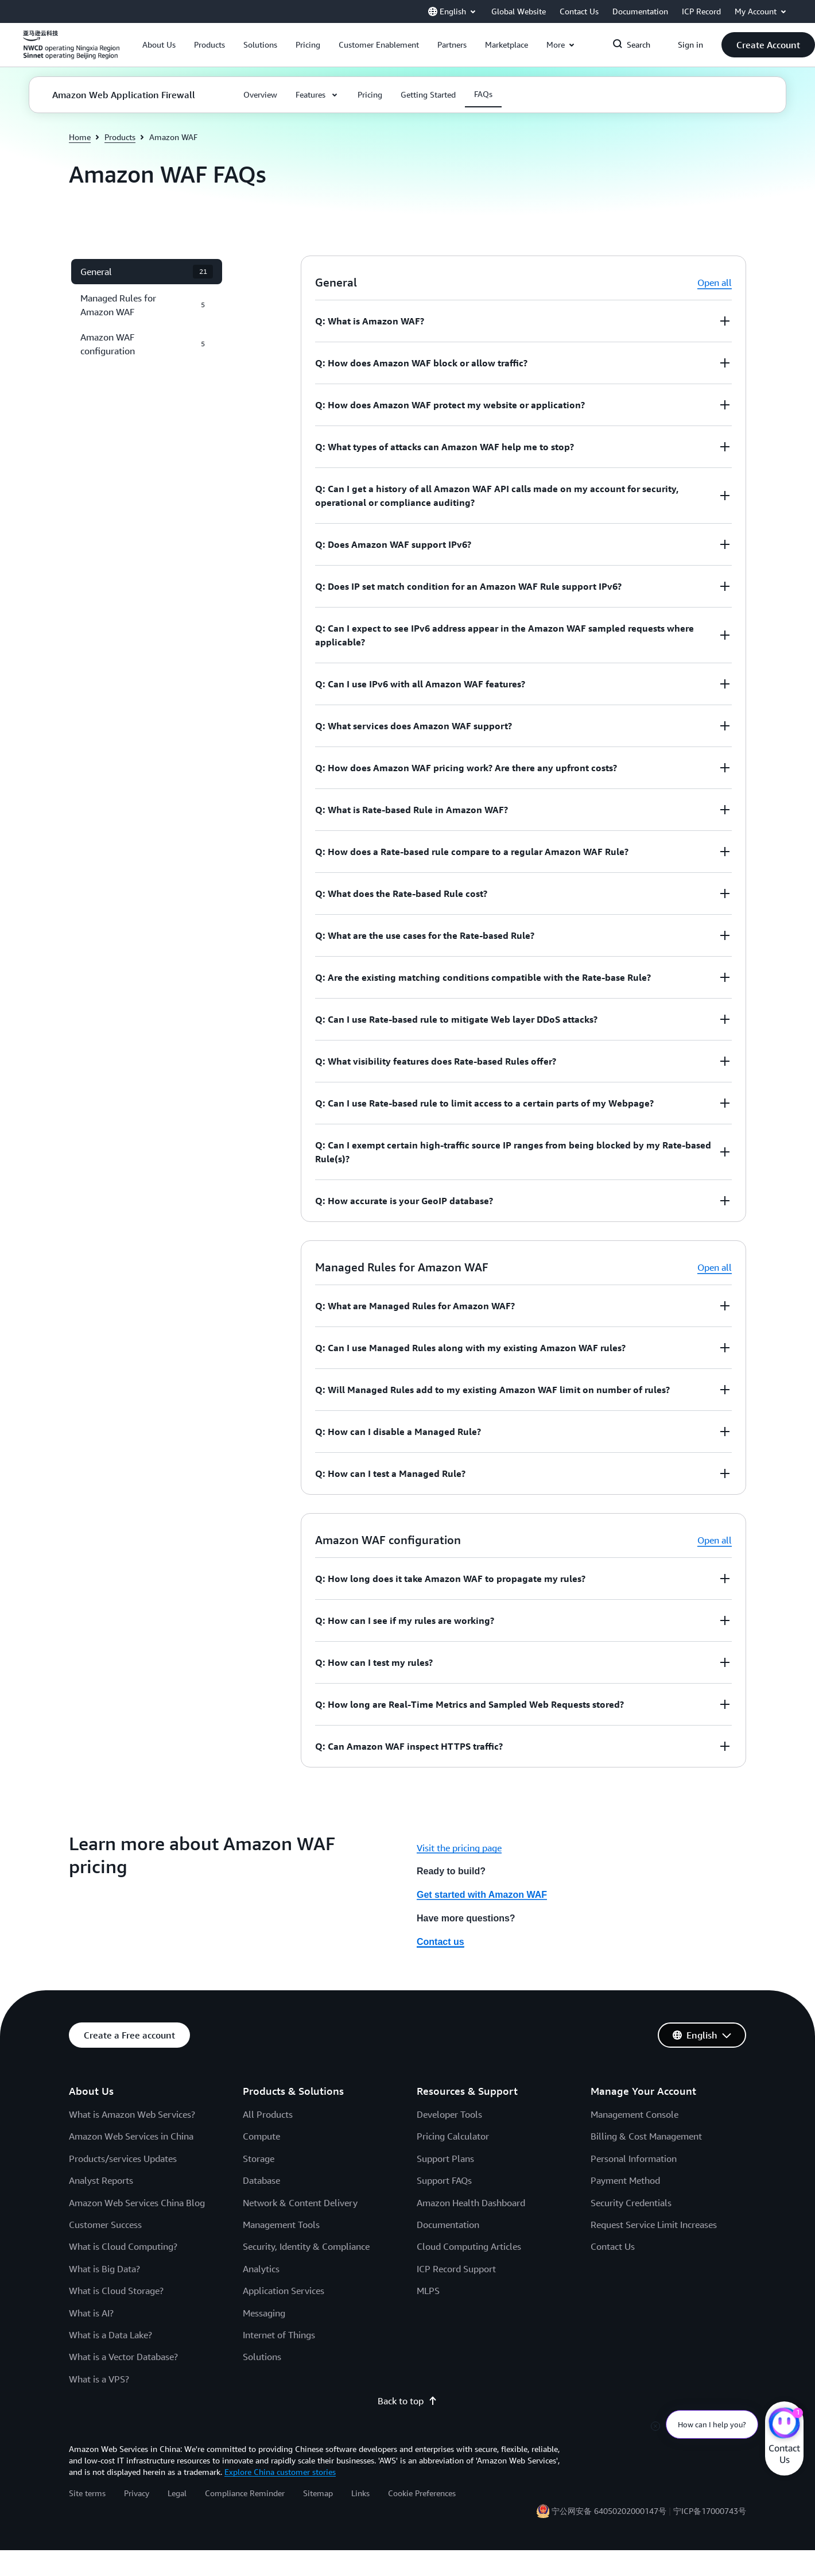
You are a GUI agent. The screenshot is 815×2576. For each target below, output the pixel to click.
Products (119, 137)
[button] (159, 44)
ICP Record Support (456, 2269)
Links (360, 2493)
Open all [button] (714, 282)
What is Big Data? (104, 2269)
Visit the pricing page (459, 1848)
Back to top (407, 2401)
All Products (268, 2114)
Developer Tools (449, 2114)
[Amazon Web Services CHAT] (784, 2424)
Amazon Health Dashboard (471, 2202)
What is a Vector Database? (123, 2356)
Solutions (262, 2356)
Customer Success (105, 2224)
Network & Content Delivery (300, 2202)
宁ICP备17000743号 (709, 2511)
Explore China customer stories (280, 2472)
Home (80, 137)
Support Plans (445, 2158)
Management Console (634, 2114)
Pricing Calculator (453, 2136)
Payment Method (625, 2180)
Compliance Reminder (245, 2493)
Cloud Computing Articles (469, 2246)
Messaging (264, 2313)
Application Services (283, 2290)
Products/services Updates (123, 2158)
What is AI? (91, 2313)
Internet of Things (279, 2335)
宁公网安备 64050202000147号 (609, 2511)
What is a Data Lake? (110, 2335)
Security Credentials (631, 2202)
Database (261, 2180)
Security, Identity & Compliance (306, 2246)
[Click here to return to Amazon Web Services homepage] (71, 51)
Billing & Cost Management (646, 2136)
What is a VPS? (99, 2379)
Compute (261, 2136)
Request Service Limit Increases (654, 2224)
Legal (177, 2493)
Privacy (136, 2493)
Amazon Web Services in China (131, 2136)
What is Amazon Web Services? (132, 2114)
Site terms (87, 2493)
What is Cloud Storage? (116, 2290)
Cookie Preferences (422, 2493)
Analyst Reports (101, 2180)
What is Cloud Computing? (123, 2246)
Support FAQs (444, 2180)
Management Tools (281, 2224)
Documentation (448, 2224)
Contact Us (613, 2246)
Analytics (261, 2269)
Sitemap (318, 2493)
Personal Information (634, 2158)
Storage (258, 2158)
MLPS (428, 2290)
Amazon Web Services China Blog (137, 2202)
